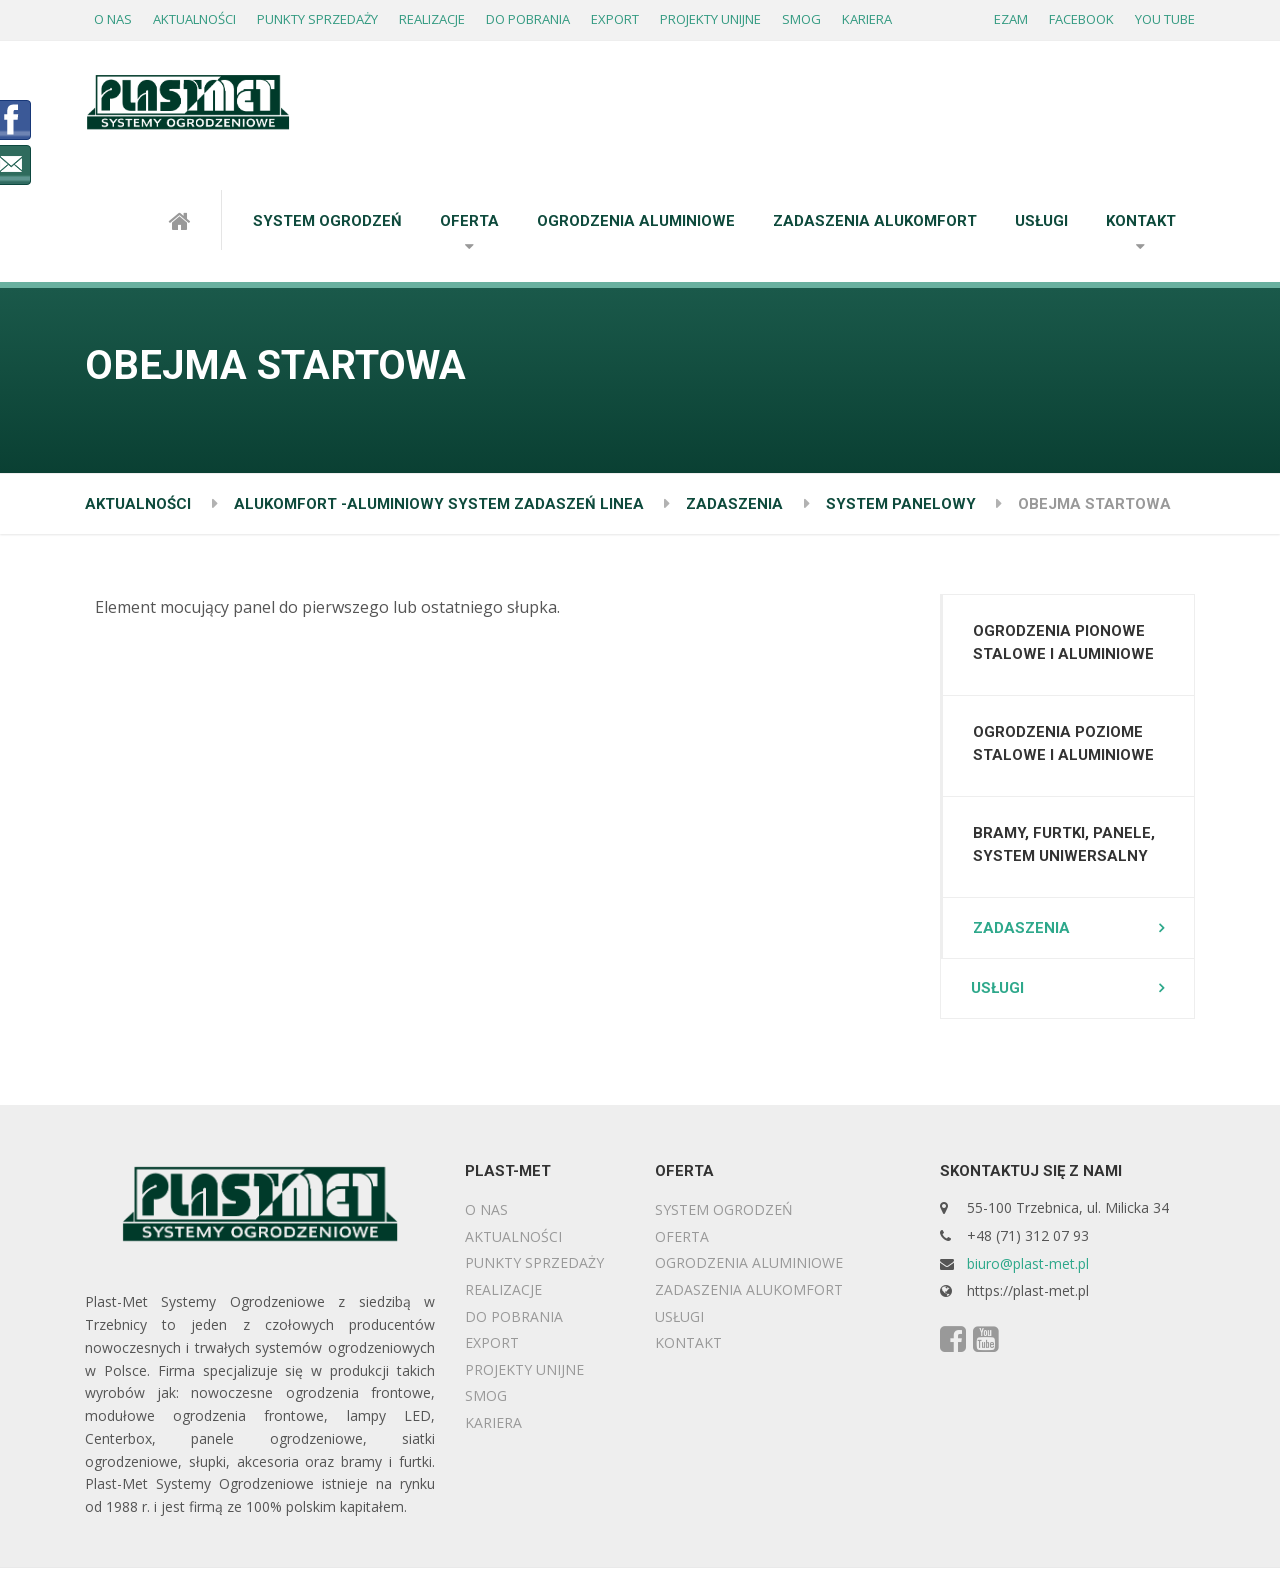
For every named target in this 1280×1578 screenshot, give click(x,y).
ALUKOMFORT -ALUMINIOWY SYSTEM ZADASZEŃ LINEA (439, 504)
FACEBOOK (1081, 19)
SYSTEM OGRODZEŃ (327, 221)
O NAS (113, 19)
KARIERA (867, 19)
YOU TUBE (1165, 19)
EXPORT (615, 19)
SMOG (801, 19)
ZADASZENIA (734, 504)
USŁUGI (1041, 221)
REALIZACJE (432, 19)
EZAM (1011, 19)
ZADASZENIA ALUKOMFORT (875, 221)
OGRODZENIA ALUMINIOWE (636, 221)
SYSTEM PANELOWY (901, 504)
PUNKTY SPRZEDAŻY (317, 19)
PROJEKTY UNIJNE (710, 19)
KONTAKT (1141, 221)
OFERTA (469, 221)
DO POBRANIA (528, 19)
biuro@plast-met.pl (1028, 1263)
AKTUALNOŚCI (194, 19)
